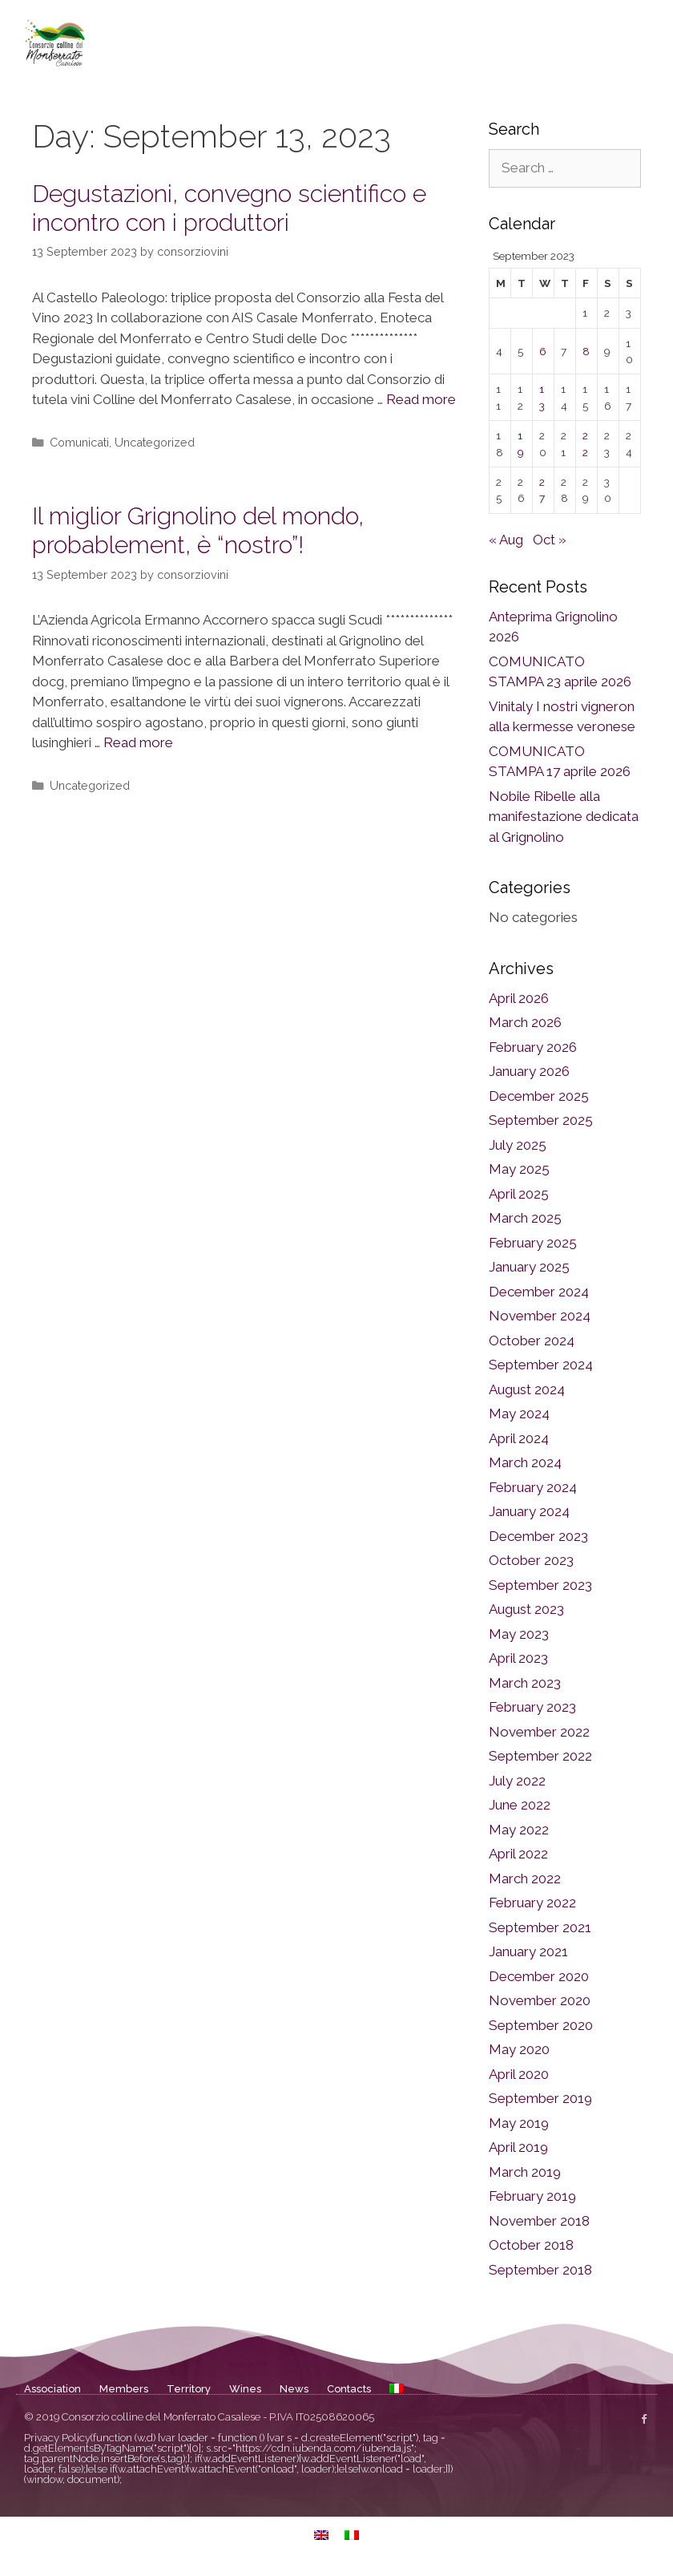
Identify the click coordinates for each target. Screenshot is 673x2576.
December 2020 (539, 1976)
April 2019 (518, 2147)
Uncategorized (155, 442)
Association (52, 2389)
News (294, 2389)
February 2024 (533, 1487)
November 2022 (539, 1732)
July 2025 (517, 1145)
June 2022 (519, 1805)
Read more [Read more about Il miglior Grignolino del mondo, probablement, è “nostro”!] (138, 742)
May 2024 (519, 1413)
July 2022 (517, 1781)
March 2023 (525, 1683)
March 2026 (525, 1022)
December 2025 (539, 1096)
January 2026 (529, 1071)
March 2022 (525, 1878)
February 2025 (533, 1243)
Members (123, 2389)
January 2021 (528, 1951)
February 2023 (532, 1707)
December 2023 (538, 1536)
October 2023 (531, 1560)
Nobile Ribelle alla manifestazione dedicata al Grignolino (564, 816)
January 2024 (529, 1511)
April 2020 (519, 2074)
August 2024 (527, 1389)
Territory (189, 2389)
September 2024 (541, 1365)
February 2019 (532, 2196)
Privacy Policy (57, 2438)
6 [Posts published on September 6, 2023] (542, 351)
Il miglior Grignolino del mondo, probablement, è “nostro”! (198, 530)
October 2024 (531, 1340)
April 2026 (519, 998)
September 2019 (540, 2098)
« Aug (506, 540)
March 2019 (525, 2172)
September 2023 (540, 1585)
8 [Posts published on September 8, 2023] (586, 351)
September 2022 (540, 1756)
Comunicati (79, 442)
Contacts (349, 2389)
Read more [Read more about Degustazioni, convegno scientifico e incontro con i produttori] (421, 399)
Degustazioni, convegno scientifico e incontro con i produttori (229, 208)
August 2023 (526, 1609)
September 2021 (540, 1927)
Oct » (549, 540)
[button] (644, 42)
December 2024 (539, 1292)
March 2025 (525, 1218)
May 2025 (519, 1169)
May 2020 (519, 2049)
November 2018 (539, 2221)
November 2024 (539, 1316)
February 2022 (532, 1903)
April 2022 (518, 1854)
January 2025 (529, 1267)
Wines (245, 2389)
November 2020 (539, 2000)
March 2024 (525, 1462)
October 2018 (531, 2245)
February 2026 (533, 1047)
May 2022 (519, 1830)
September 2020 (541, 2025)
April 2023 (518, 1658)
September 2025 (541, 1120)
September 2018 (540, 2270)
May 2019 (519, 2123)
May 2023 (519, 1634)
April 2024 (519, 1438)
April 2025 (519, 1194)
